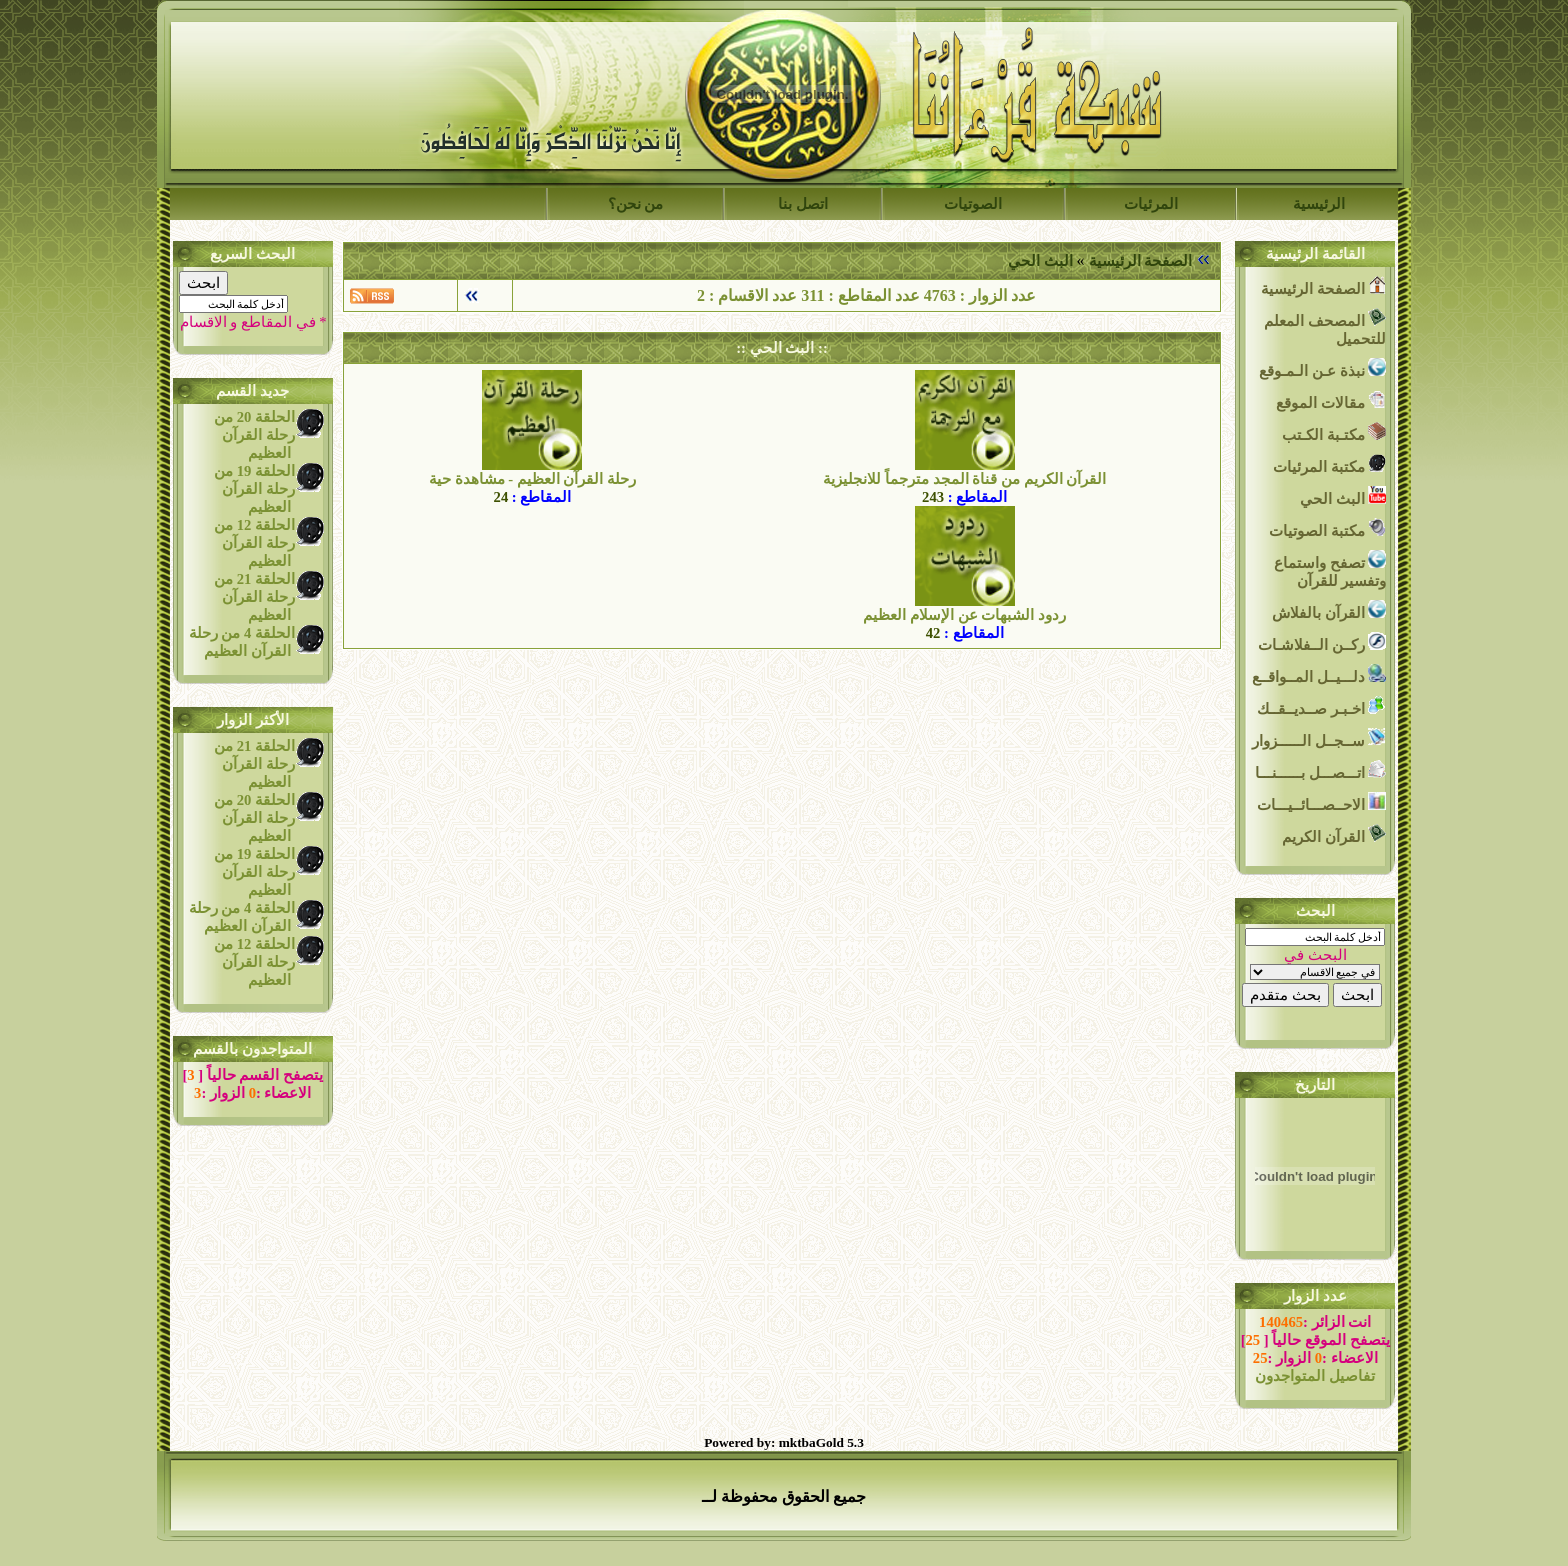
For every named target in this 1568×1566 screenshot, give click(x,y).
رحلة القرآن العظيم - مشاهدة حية (532, 479)
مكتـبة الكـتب (1334, 432)
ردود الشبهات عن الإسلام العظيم (964, 615)
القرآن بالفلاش (1329, 610)
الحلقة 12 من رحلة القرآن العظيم (254, 543)
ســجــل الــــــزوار (1319, 738)
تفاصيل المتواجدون (1315, 1376)
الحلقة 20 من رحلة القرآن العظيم (254, 435)
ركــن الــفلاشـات (1322, 642)
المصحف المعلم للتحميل (1325, 327)
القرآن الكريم (1334, 834)
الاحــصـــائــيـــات (1322, 802)
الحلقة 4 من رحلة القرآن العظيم (242, 642)
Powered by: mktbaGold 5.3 (784, 1442)
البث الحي (1040, 261)
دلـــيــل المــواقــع (1319, 674)
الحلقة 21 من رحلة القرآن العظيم (254, 597)
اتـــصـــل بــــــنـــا (1320, 770)
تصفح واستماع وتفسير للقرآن (1330, 569)
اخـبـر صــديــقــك (1321, 706)
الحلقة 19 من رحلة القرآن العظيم (254, 489)
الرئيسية (1319, 204)
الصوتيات (973, 204)
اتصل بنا (803, 204)
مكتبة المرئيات (1329, 464)
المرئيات (1151, 204)
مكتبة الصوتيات (1327, 528)
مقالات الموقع (1331, 400)
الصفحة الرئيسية (1141, 261)
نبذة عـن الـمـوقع (1322, 368)
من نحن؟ (636, 204)
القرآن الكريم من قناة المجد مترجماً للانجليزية (964, 479)
